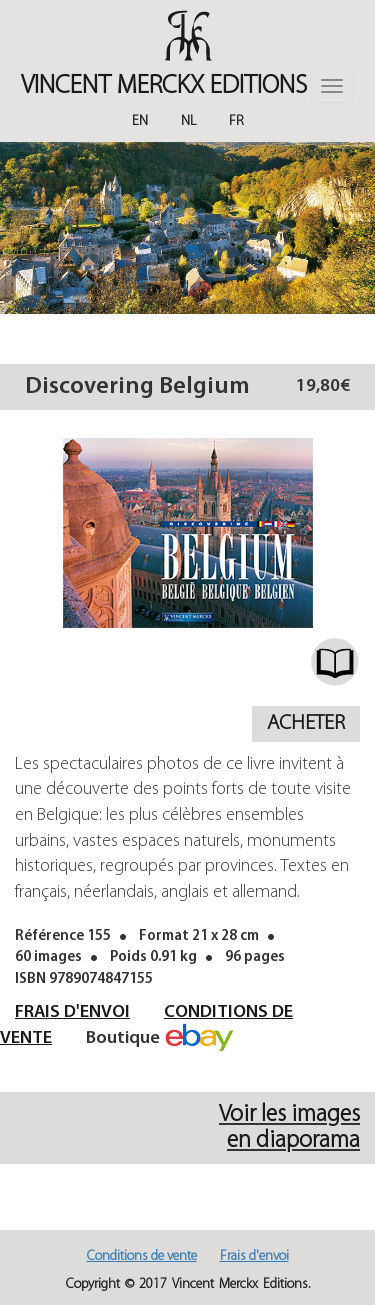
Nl (188, 121)
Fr (236, 121)
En (140, 121)
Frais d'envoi (72, 1012)
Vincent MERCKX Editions (164, 86)
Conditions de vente (142, 1256)
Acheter (306, 723)
